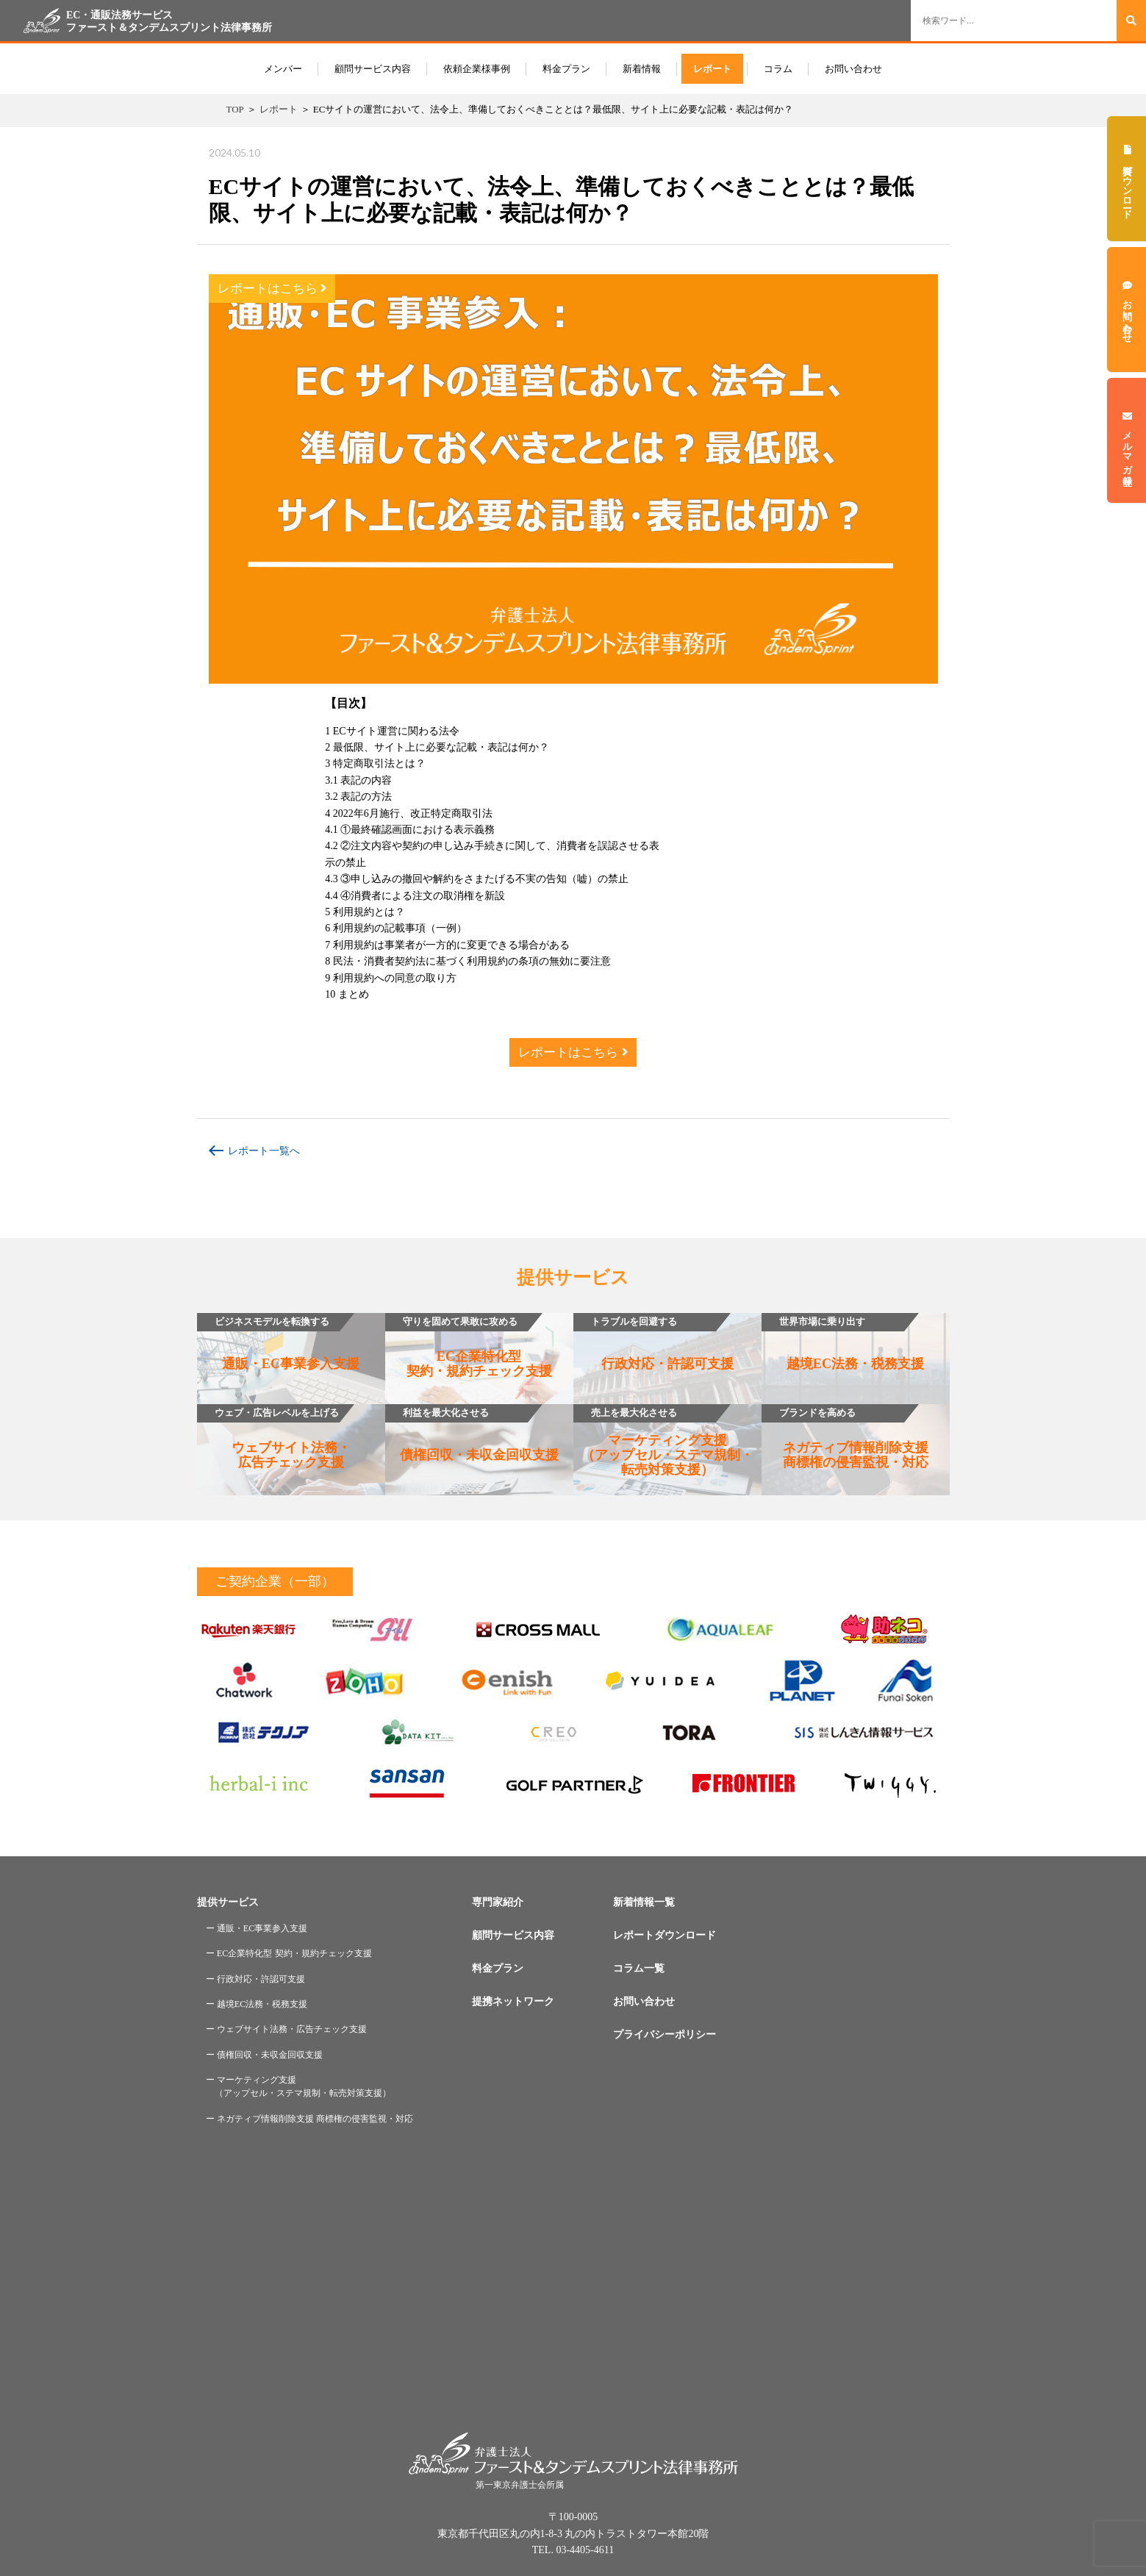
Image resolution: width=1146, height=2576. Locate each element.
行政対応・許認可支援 (653, 1342)
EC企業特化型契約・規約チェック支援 (468, 1345)
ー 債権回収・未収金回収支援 (264, 2055)
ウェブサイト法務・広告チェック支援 (274, 1437)
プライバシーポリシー (664, 2034)
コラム (778, 68)
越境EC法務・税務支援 (843, 1342)
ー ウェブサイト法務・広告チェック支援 (286, 2029)
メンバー (283, 68)
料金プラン (566, 68)
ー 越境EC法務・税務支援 (257, 2004)
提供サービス (228, 1902)
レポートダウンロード (664, 1935)
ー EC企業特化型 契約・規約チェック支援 (289, 1953)
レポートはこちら (272, 289)
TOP (235, 109)
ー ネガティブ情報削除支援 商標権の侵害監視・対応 (309, 2119)
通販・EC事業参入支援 (278, 1342)
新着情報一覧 (644, 1902)
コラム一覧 (639, 1968)
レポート (712, 68)
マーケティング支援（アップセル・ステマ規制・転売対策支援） (663, 1440)
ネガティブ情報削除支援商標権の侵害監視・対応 (845, 1437)
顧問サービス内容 (372, 68)
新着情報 (642, 68)
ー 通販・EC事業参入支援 (257, 1928)
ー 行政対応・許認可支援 (255, 1979)
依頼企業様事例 (476, 68)
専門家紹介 (497, 1902)
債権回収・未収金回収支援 (472, 1433)
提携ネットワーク (513, 2001)
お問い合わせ (853, 68)
